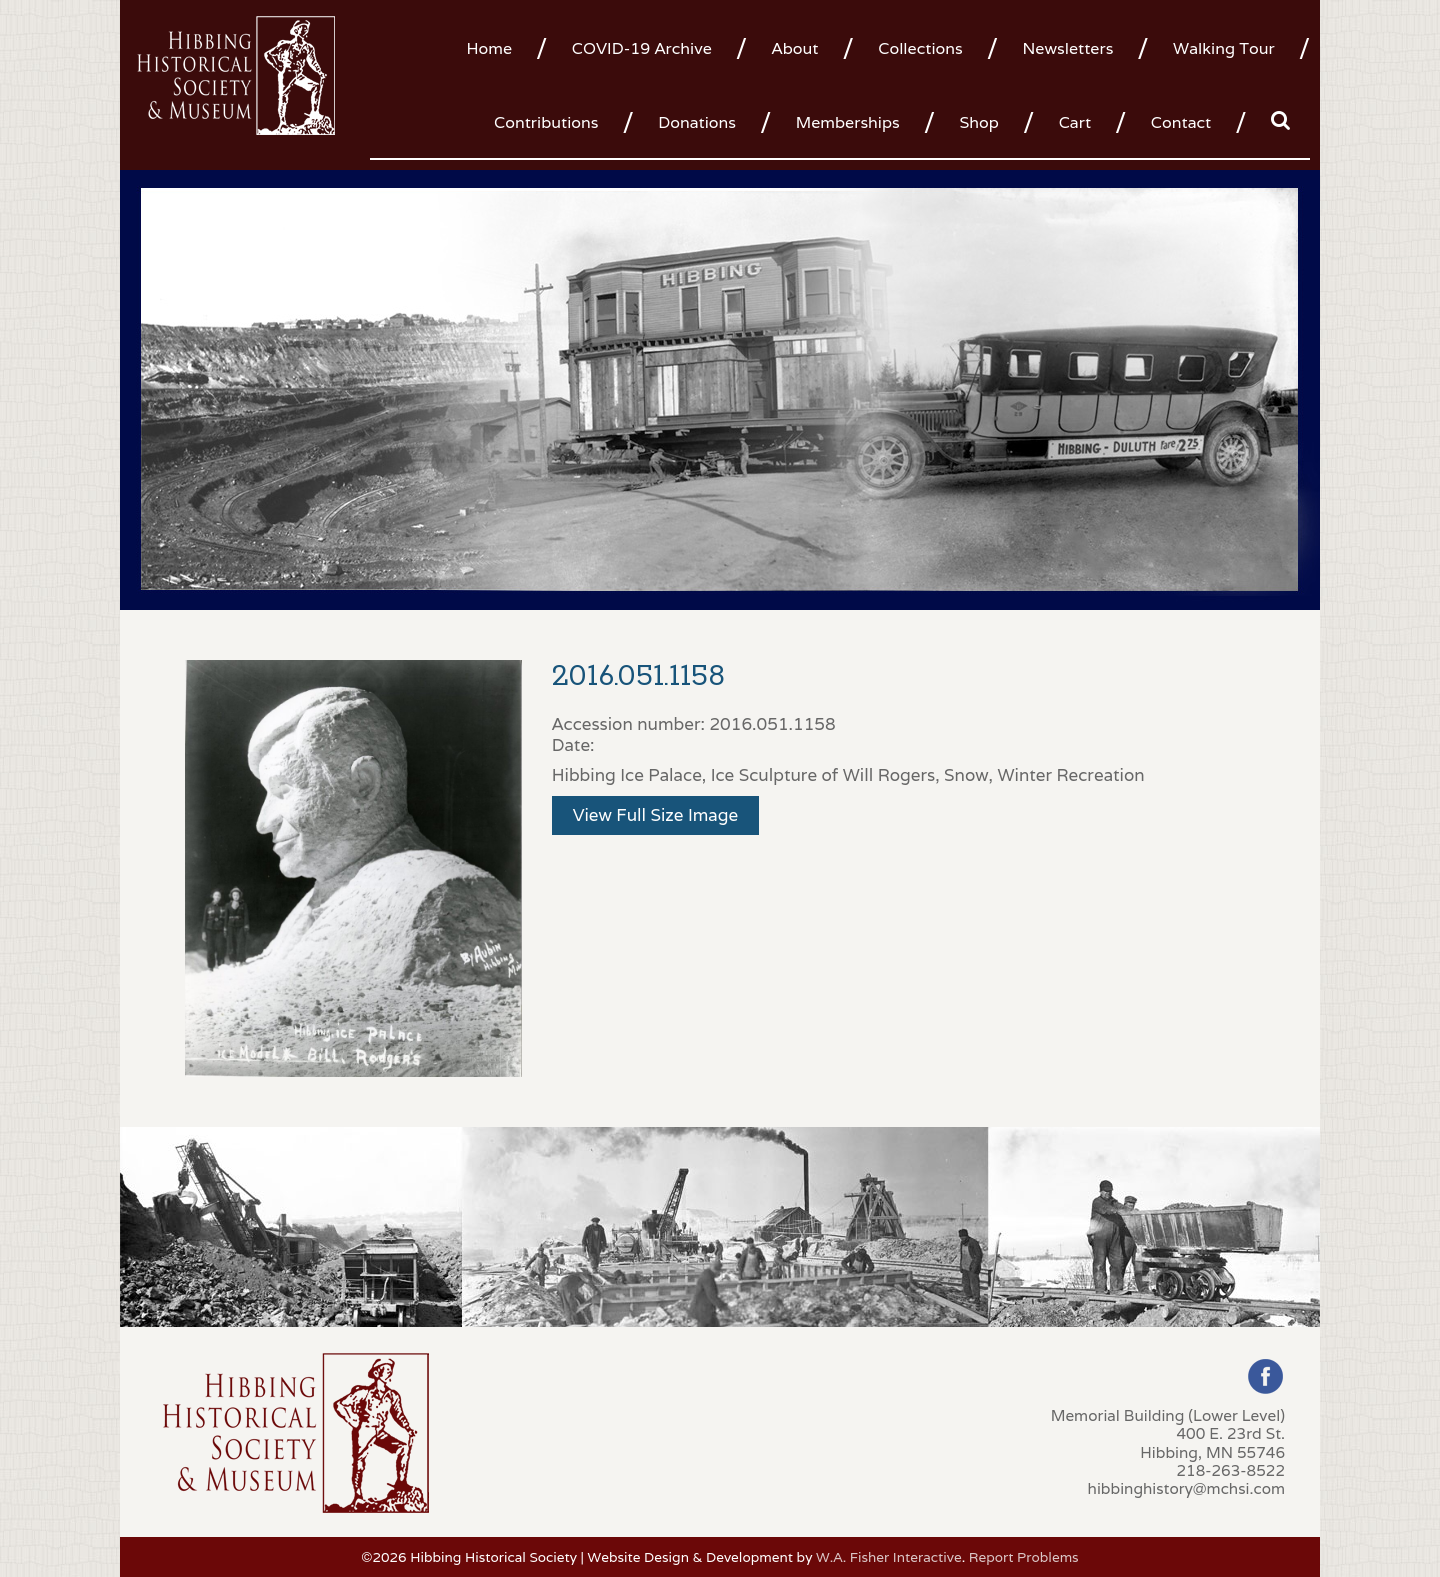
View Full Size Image (656, 815)
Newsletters (1067, 48)
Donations (697, 122)
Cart (1075, 122)
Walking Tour (1224, 48)
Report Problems (1024, 1557)
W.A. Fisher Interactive (889, 1557)
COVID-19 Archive (642, 48)
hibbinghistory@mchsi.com (1186, 1488)
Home (489, 48)
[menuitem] (496, 47)
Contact (1181, 122)
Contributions (546, 122)
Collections (920, 48)
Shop (978, 122)
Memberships (848, 122)
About (795, 48)
